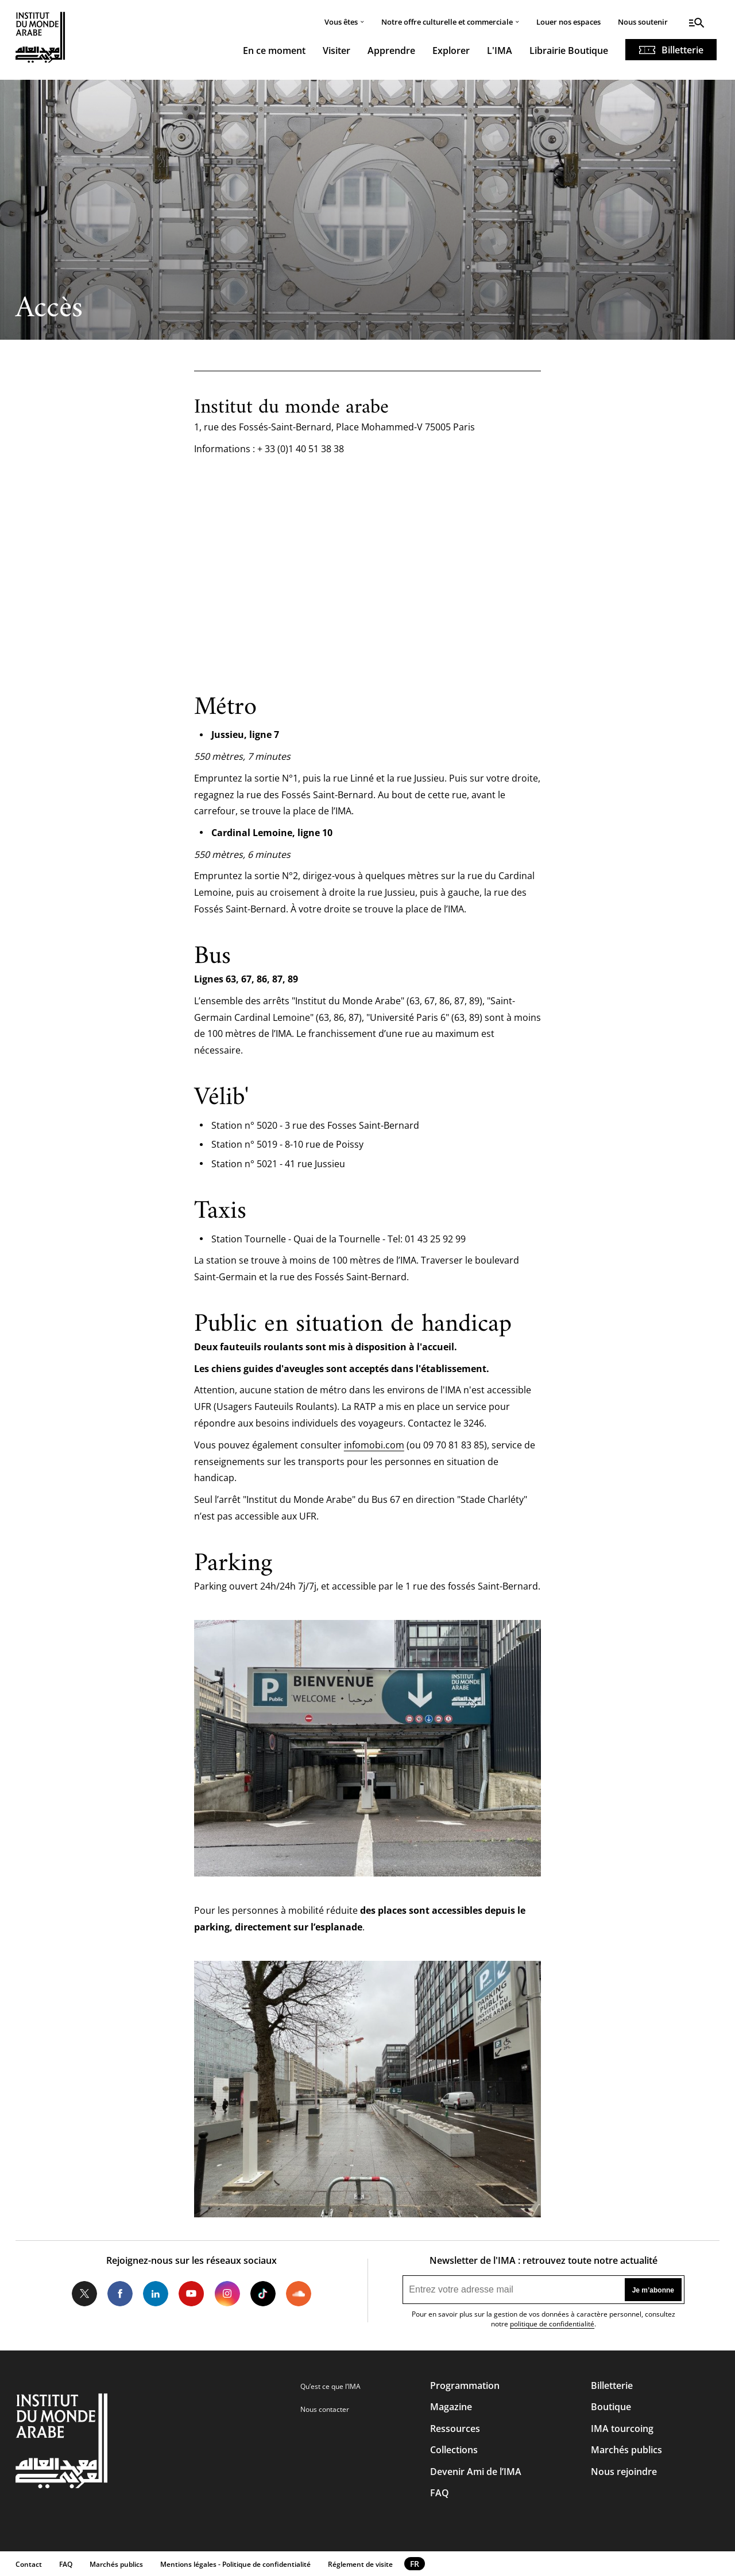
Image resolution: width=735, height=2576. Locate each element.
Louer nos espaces (568, 22)
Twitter (84, 2293)
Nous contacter (324, 2409)
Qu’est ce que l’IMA (330, 2386)
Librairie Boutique (568, 50)
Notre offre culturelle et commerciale (447, 22)
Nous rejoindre (624, 2471)
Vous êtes (341, 22)
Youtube (191, 2293)
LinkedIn (155, 2293)
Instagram (226, 2293)
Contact (29, 2564)
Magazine (451, 2406)
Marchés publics (626, 2449)
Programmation (465, 2385)
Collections (454, 2449)
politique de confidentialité (552, 2324)
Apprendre (391, 50)
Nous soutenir (643, 22)
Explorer (451, 50)
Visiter (336, 50)
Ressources (455, 2428)
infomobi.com (374, 1445)
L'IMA (499, 50)
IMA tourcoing (622, 2428)
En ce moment (274, 50)
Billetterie (682, 50)
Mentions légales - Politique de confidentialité (235, 2564)
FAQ (439, 2492)
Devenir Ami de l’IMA (475, 2471)
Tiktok (263, 2293)
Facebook (120, 2293)
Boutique (611, 2406)
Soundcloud (298, 2293)
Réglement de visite (360, 2564)
